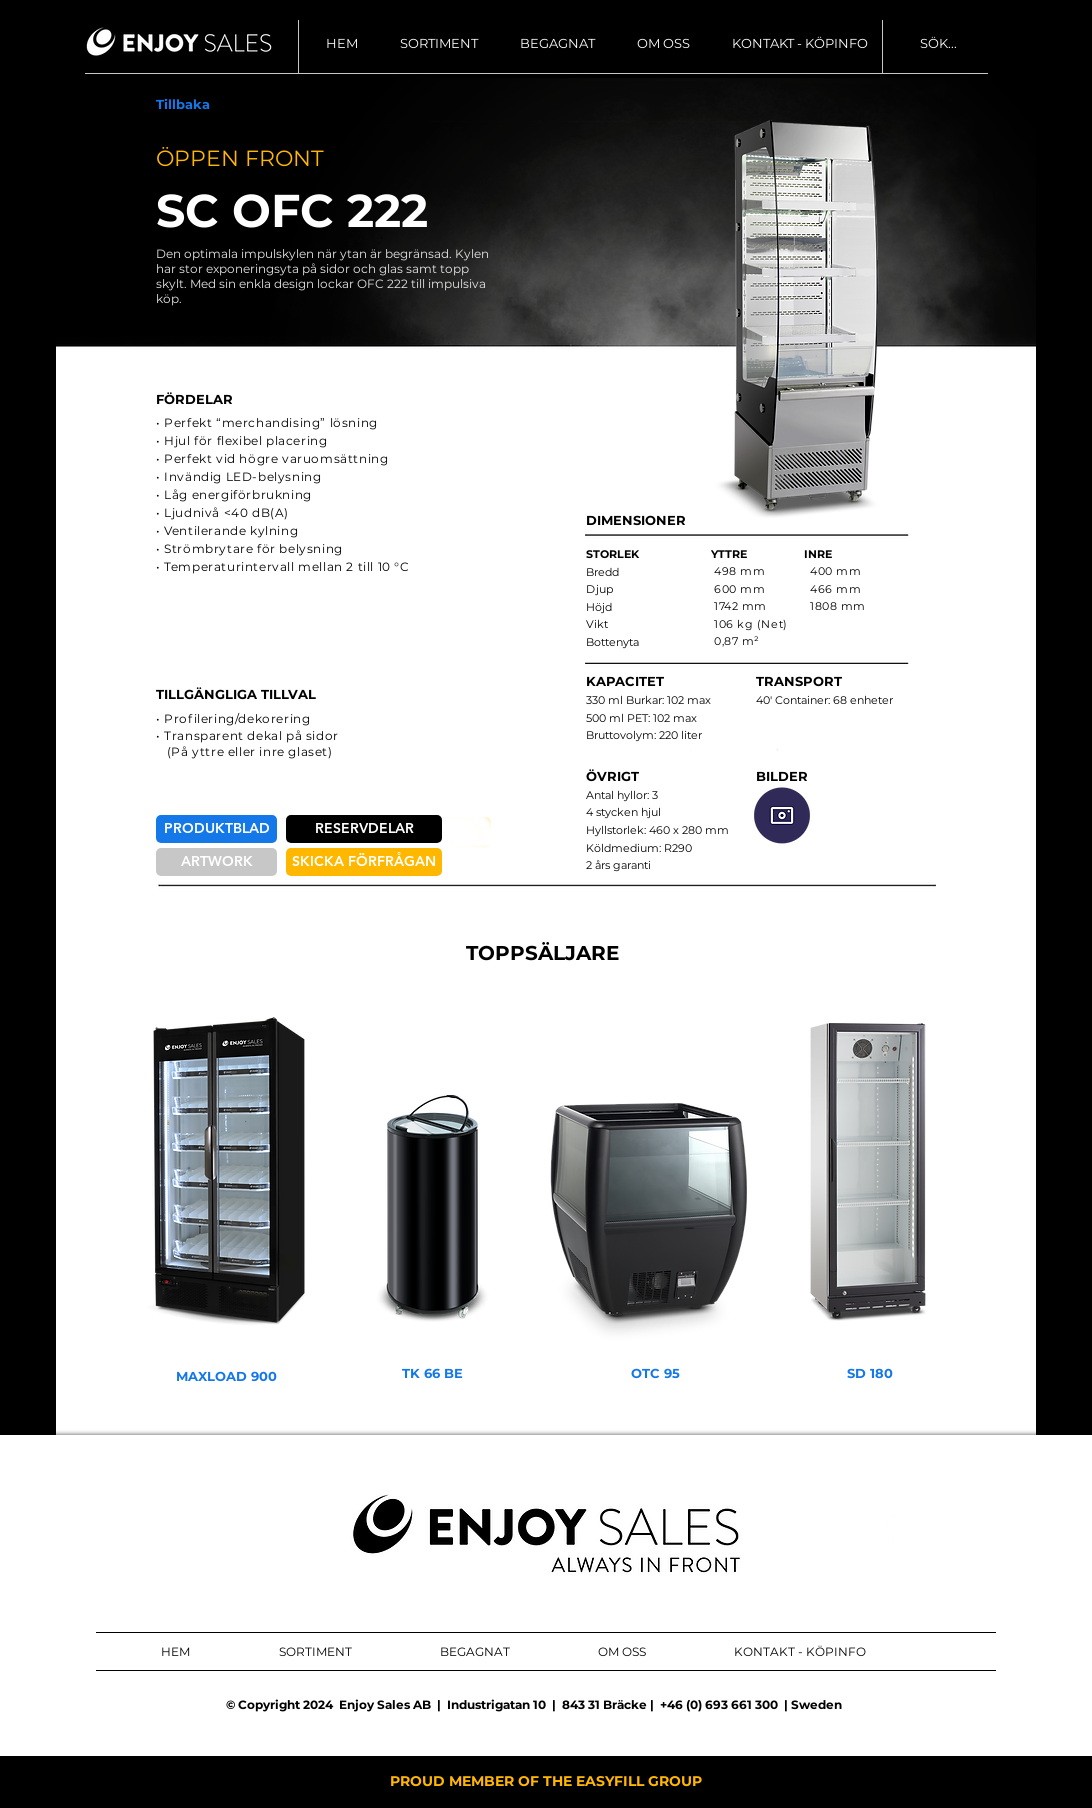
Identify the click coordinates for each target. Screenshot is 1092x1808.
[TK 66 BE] (432, 1373)
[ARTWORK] (216, 862)
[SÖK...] (1002, 43)
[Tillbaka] (183, 104)
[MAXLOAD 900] (226, 1376)
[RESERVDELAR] (364, 829)
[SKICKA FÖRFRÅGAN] (364, 862)
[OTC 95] (655, 1373)
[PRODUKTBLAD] (216, 829)
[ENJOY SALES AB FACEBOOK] (891, 1533)
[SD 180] (870, 1373)
